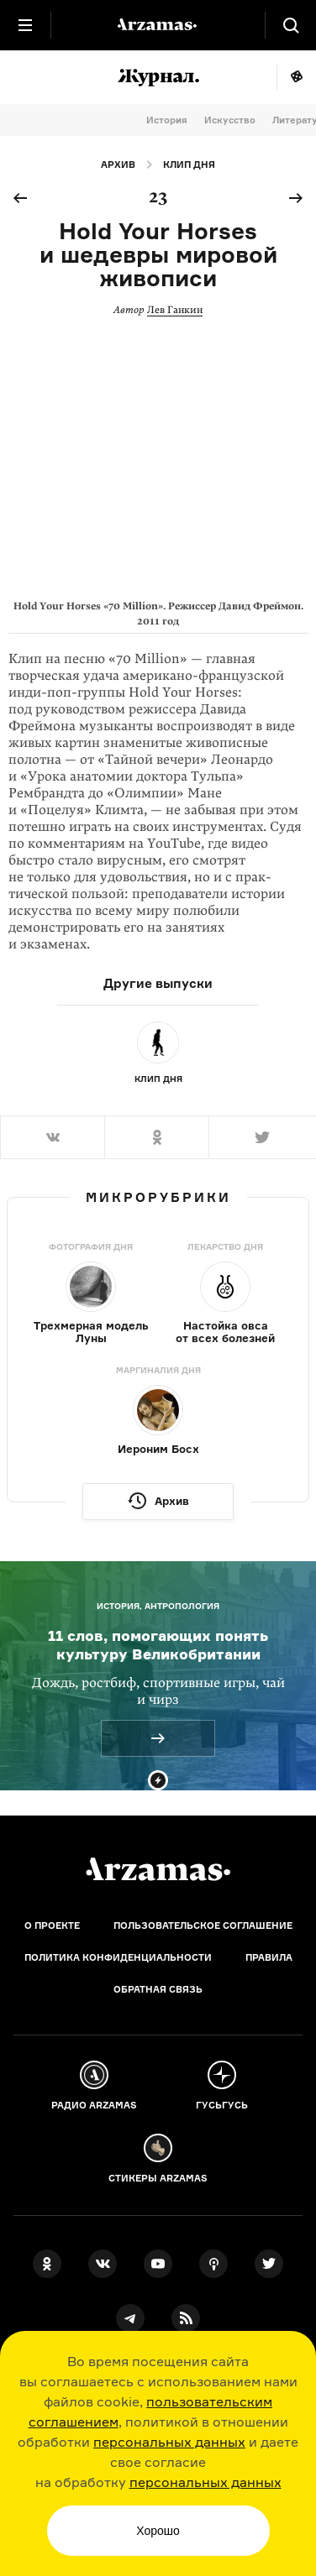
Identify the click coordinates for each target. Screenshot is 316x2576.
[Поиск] (291, 25)
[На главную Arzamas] (158, 25)
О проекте (52, 1925)
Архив (118, 164)
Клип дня (189, 164)
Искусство (229, 120)
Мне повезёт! (296, 77)
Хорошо (158, 2530)
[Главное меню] (25, 25)
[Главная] (158, 1869)
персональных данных (169, 2441)
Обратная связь (158, 1989)
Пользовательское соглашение (202, 1925)
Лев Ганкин (175, 310)
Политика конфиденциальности (118, 1957)
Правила (268, 1957)
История (166, 120)
